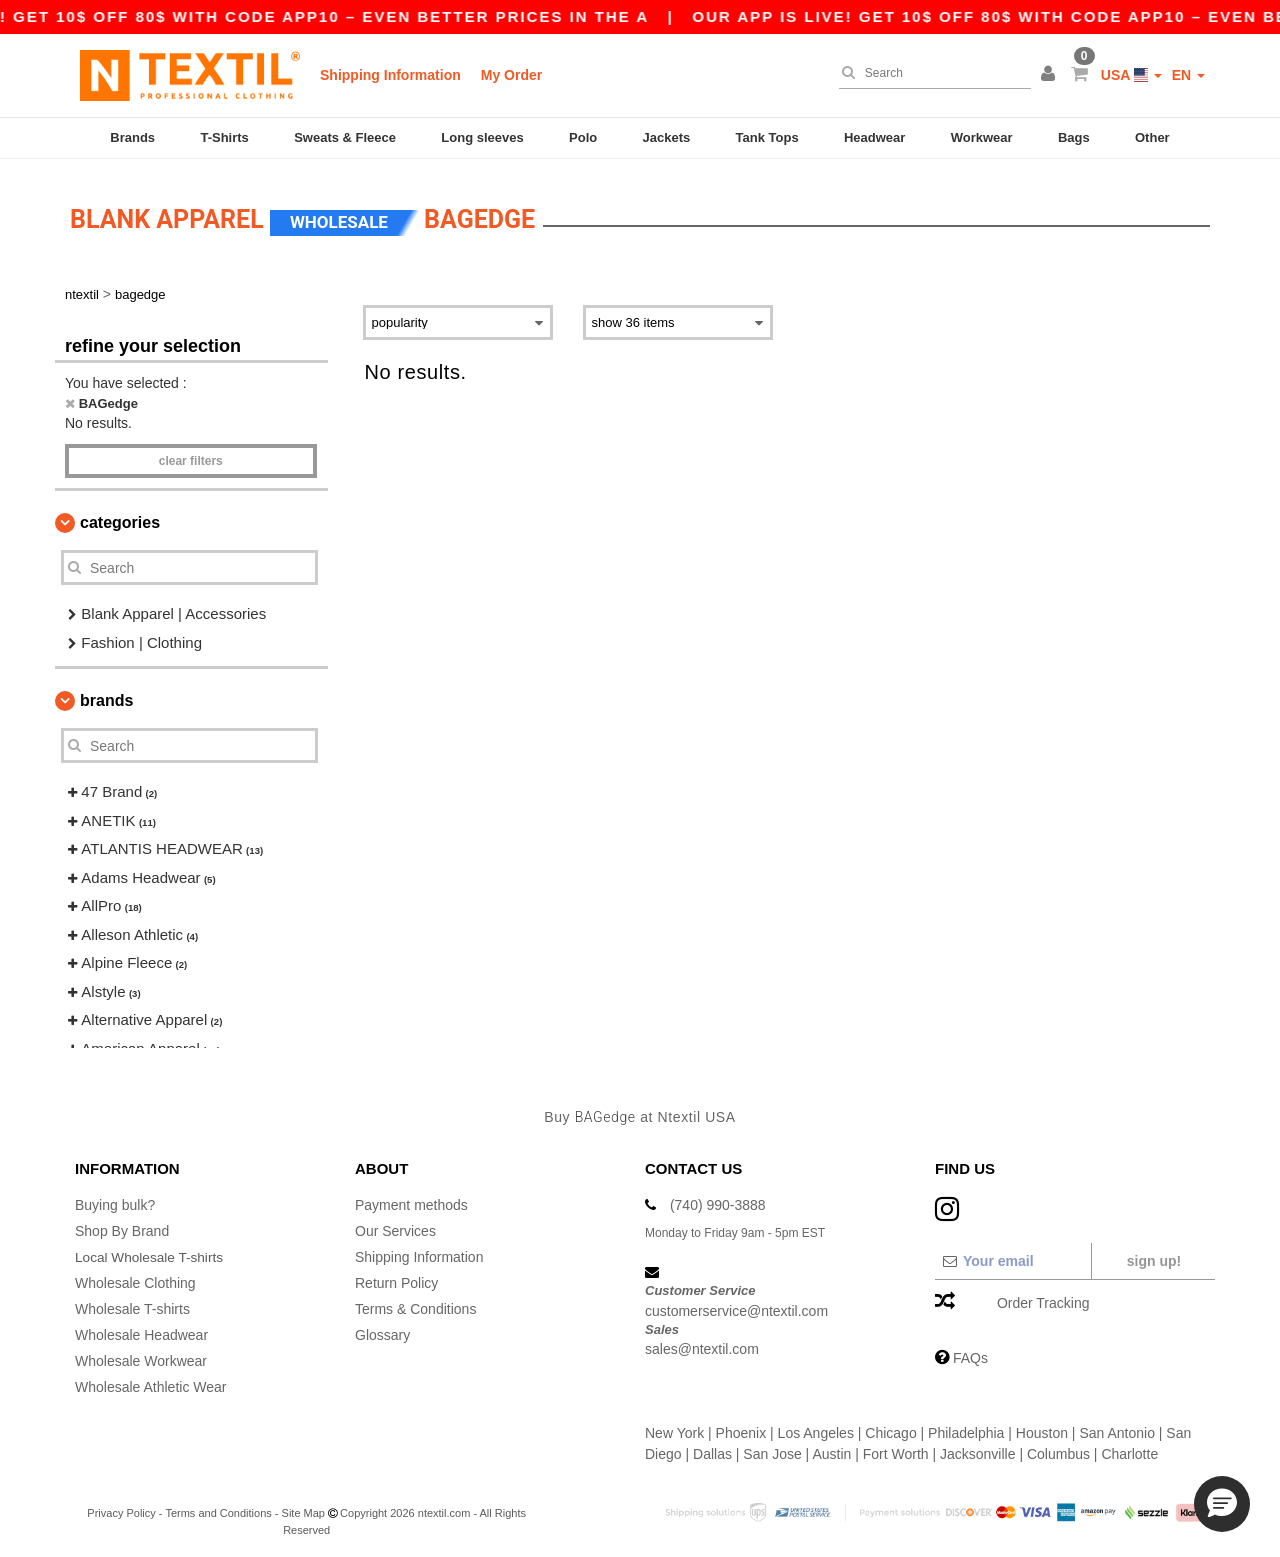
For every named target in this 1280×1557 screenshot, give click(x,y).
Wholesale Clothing (135, 1276)
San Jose (772, 1447)
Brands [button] (106, 693)
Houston (1042, 1426)
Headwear (874, 137)
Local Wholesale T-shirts (151, 1250)
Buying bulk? (115, 1198)
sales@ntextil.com (702, 1342)
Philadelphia (966, 1426)
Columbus (1058, 1447)
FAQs (970, 1351)
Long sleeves (482, 137)
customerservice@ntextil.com (736, 1303)
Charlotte (1129, 1447)
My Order (511, 75)
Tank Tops (767, 137)
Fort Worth (896, 1447)
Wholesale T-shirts (132, 1302)
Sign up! (1154, 1254)
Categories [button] (120, 515)
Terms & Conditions (415, 1302)
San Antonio (1117, 1426)
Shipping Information (390, 75)
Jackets (667, 137)
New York (674, 1426)
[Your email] (1012, 1254)
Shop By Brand (122, 1224)
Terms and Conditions (218, 1506)
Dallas (712, 1447)
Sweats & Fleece (345, 137)
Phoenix (741, 1426)
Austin (831, 1447)
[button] (1051, 75)
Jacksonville (977, 1447)
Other (1152, 137)
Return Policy (396, 1276)
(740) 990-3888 (718, 1198)
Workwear (982, 137)
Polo (583, 137)
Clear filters (191, 454)
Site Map (303, 1506)
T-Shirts (224, 137)
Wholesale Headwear (141, 1328)
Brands (132, 137)
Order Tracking (1043, 1296)
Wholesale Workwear (141, 1354)
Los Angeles (816, 1426)
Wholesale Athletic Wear (150, 1380)
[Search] (930, 73)
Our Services (395, 1224)
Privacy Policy (121, 1506)
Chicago (890, 1426)
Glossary (382, 1328)
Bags (1074, 137)
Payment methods (411, 1198)
